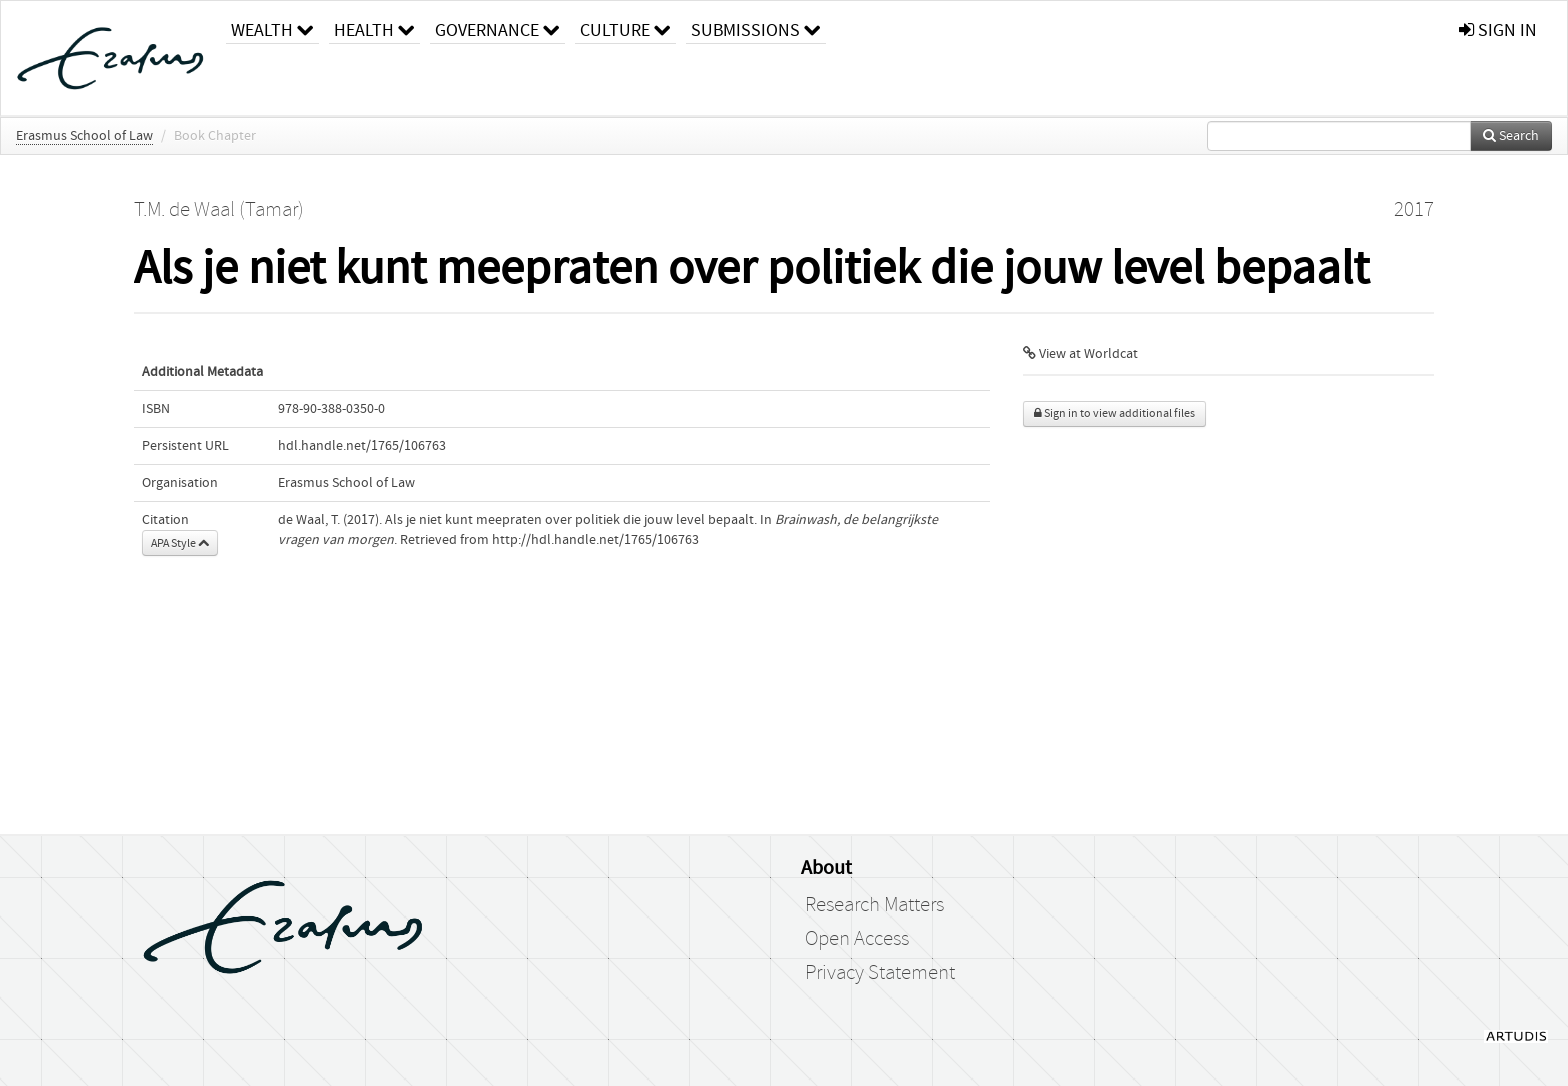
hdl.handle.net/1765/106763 (362, 446)
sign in (1498, 30)
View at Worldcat (1080, 354)
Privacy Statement (880, 973)
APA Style (180, 543)
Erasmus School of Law (84, 136)
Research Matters (874, 905)
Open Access (857, 939)
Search (1511, 136)
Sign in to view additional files (1114, 413)
